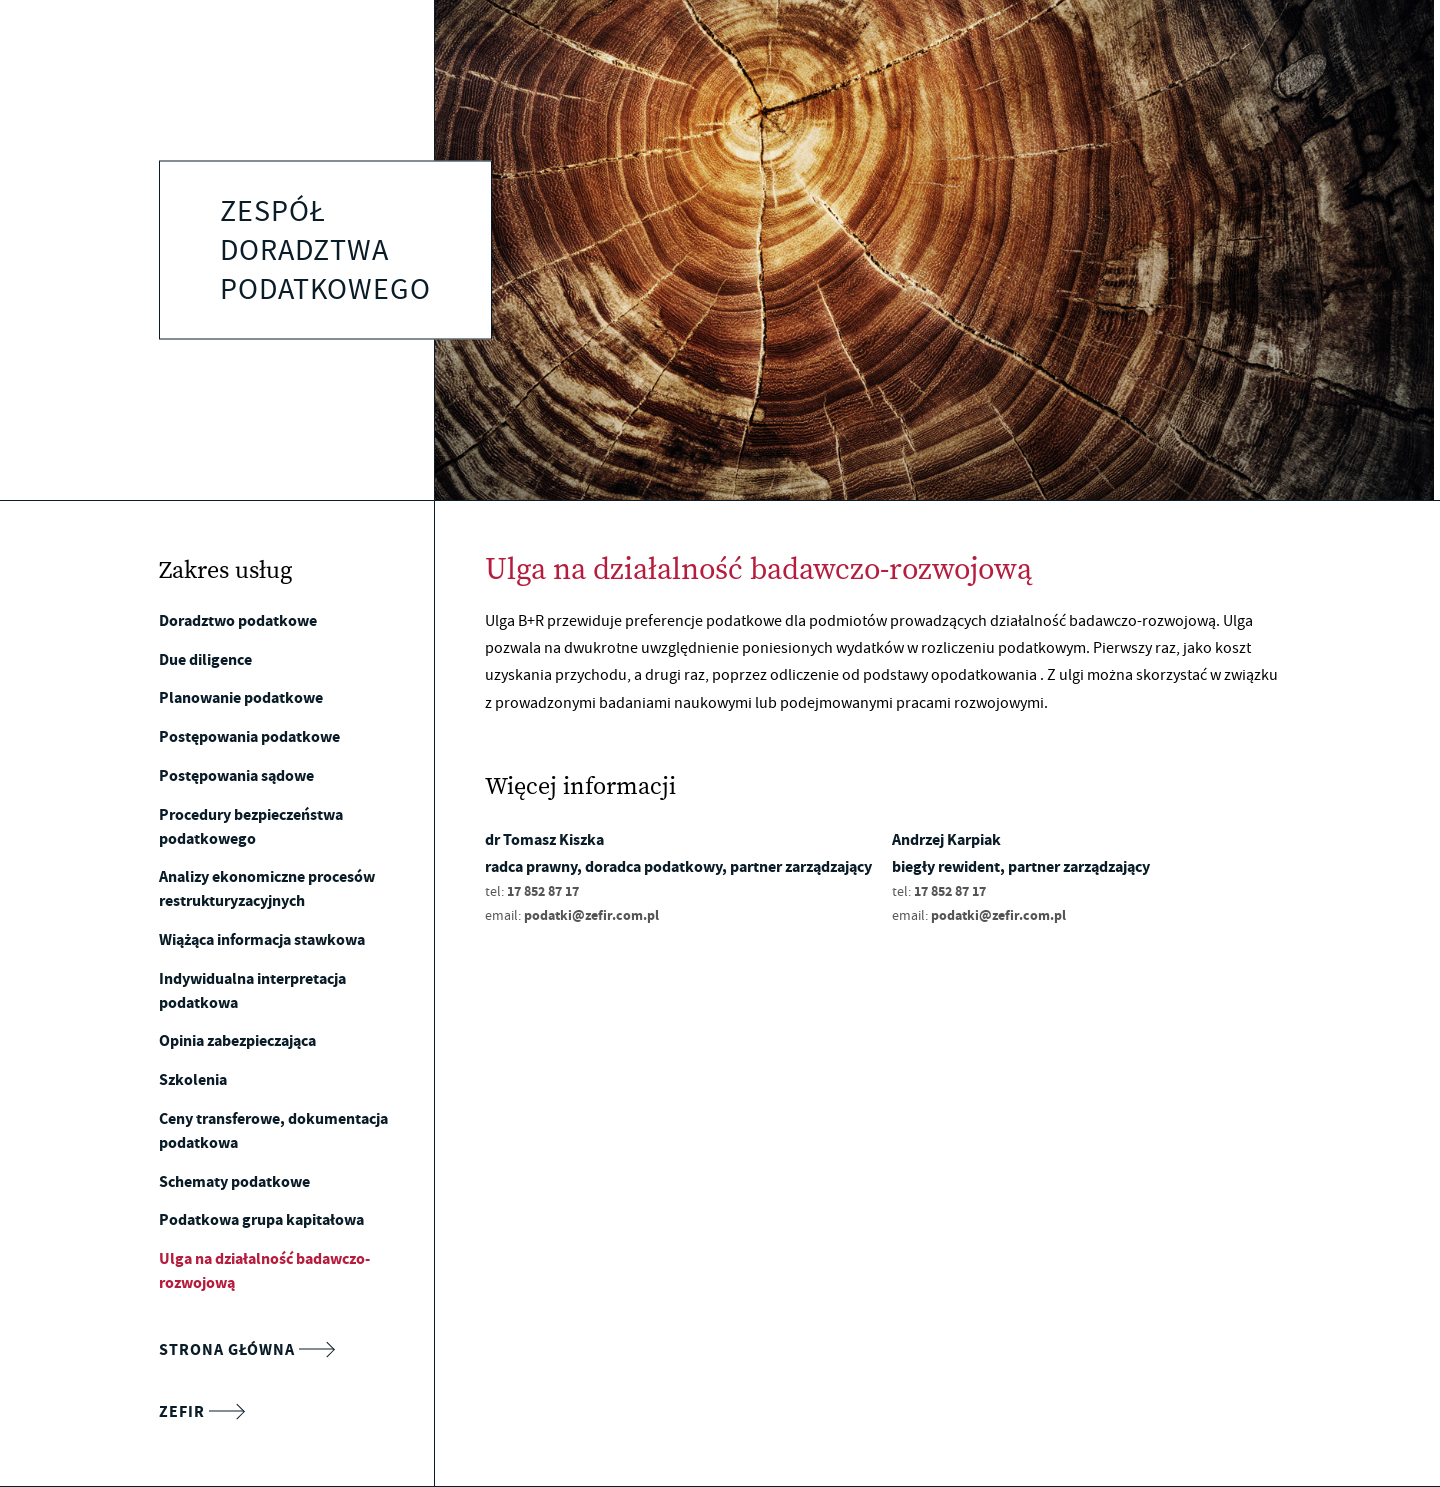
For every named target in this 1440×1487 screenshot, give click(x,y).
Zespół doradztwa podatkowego (325, 250)
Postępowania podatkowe (249, 736)
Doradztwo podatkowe (238, 620)
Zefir (201, 1412)
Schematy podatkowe (234, 1181)
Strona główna (246, 1350)
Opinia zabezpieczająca (237, 1040)
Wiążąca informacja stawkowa (262, 939)
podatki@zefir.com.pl (591, 915)
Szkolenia (193, 1079)
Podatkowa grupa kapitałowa (261, 1219)
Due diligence (205, 659)
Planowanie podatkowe (241, 697)
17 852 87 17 (543, 891)
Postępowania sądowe (236, 775)
